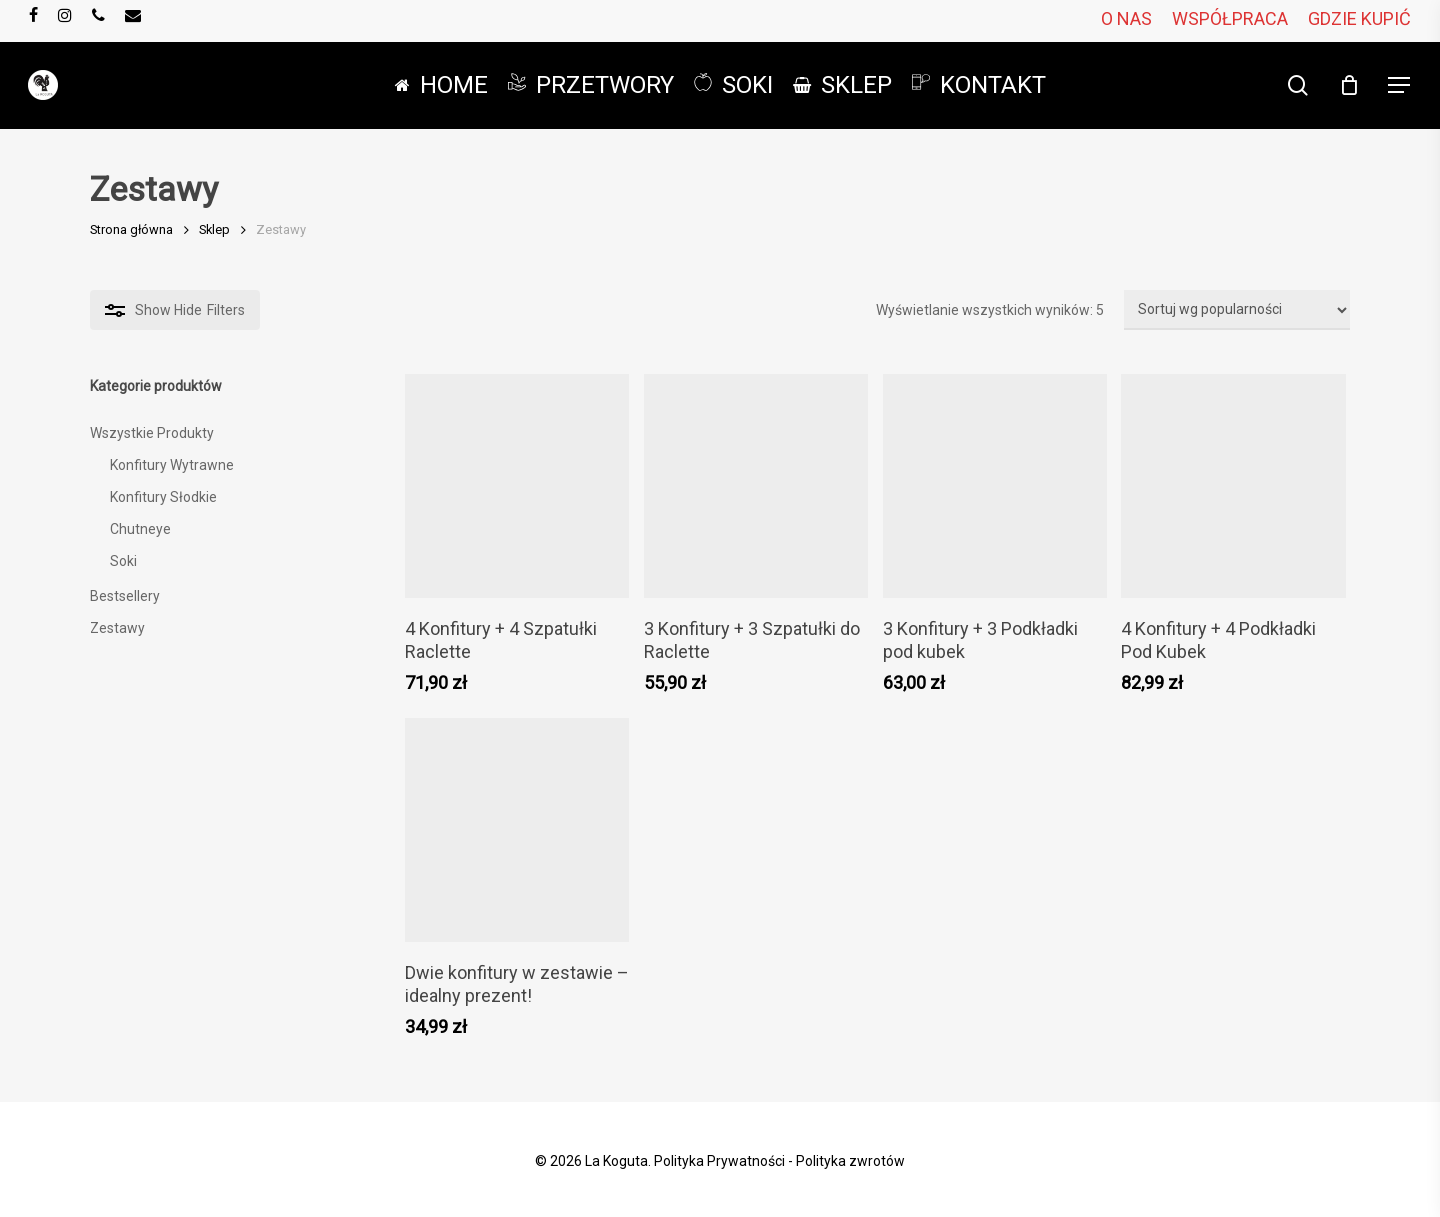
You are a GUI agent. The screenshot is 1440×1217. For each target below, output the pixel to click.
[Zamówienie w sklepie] (1237, 310)
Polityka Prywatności (719, 1161)
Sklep (214, 229)
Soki (123, 561)
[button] (1400, 85)
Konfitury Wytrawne (172, 465)
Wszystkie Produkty (152, 433)
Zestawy (117, 628)
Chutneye (140, 529)
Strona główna (131, 229)
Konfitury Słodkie (163, 497)
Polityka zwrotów (850, 1161)
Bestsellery (125, 596)
